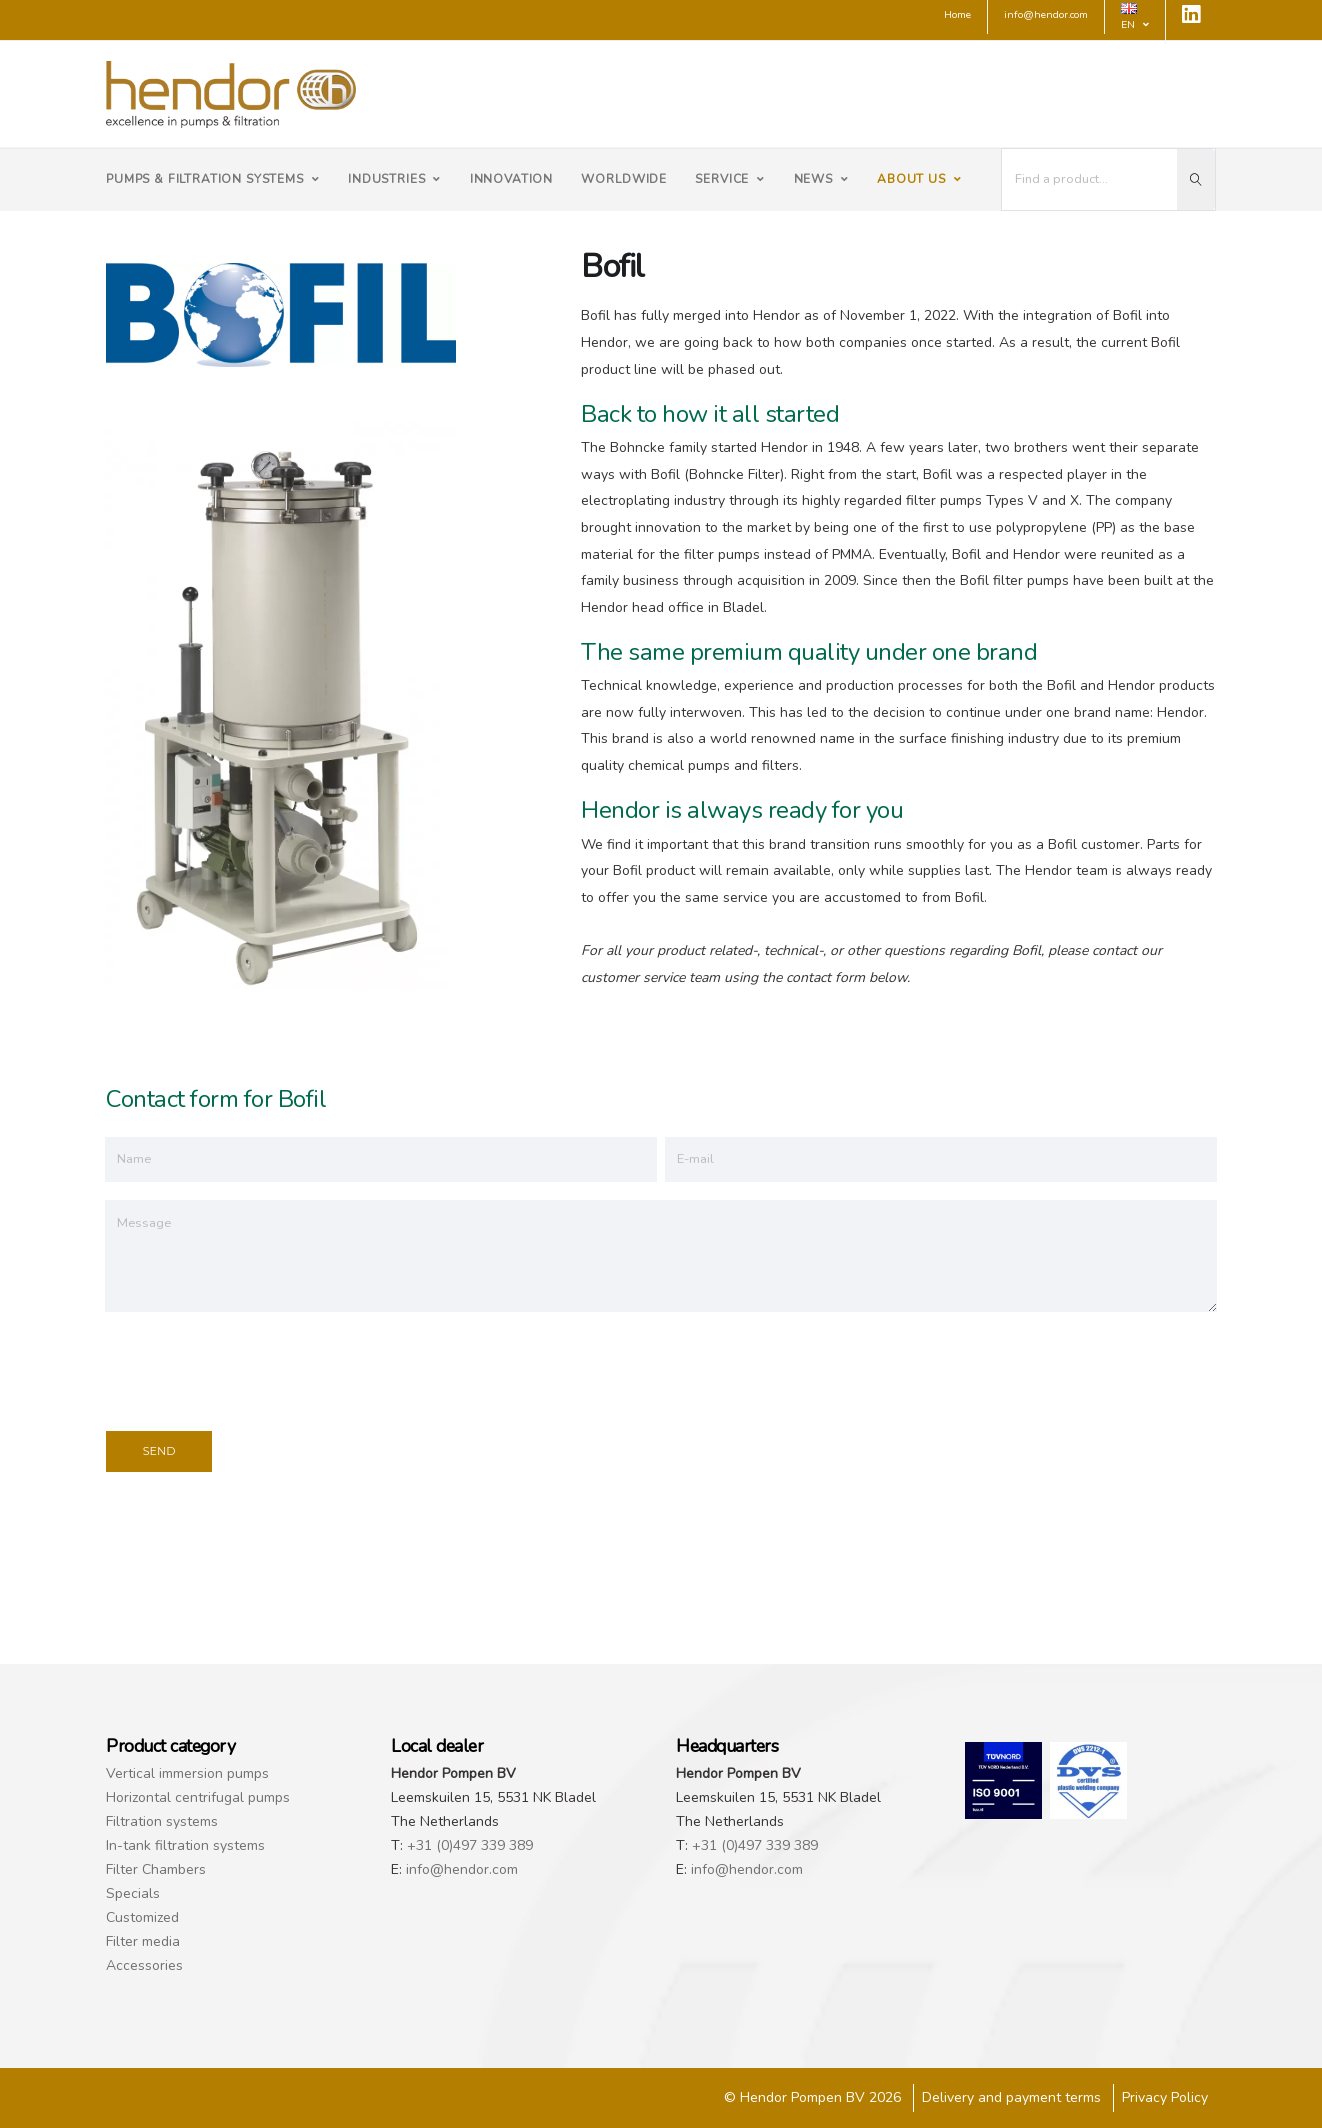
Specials (133, 1893)
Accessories (144, 1965)
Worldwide (624, 179)
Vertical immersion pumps (187, 1773)
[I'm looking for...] (1090, 179)
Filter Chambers (156, 1869)
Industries (394, 179)
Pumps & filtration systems (213, 179)
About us (919, 179)
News (821, 179)
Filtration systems (162, 1821)
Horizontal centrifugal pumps (198, 1797)
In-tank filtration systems (185, 1845)
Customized (142, 1917)
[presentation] (258, 1368)
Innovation (511, 179)
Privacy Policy (1165, 2097)
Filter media (143, 1941)
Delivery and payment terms (1011, 2097)
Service (730, 179)
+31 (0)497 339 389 (470, 1845)
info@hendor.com (462, 1869)
